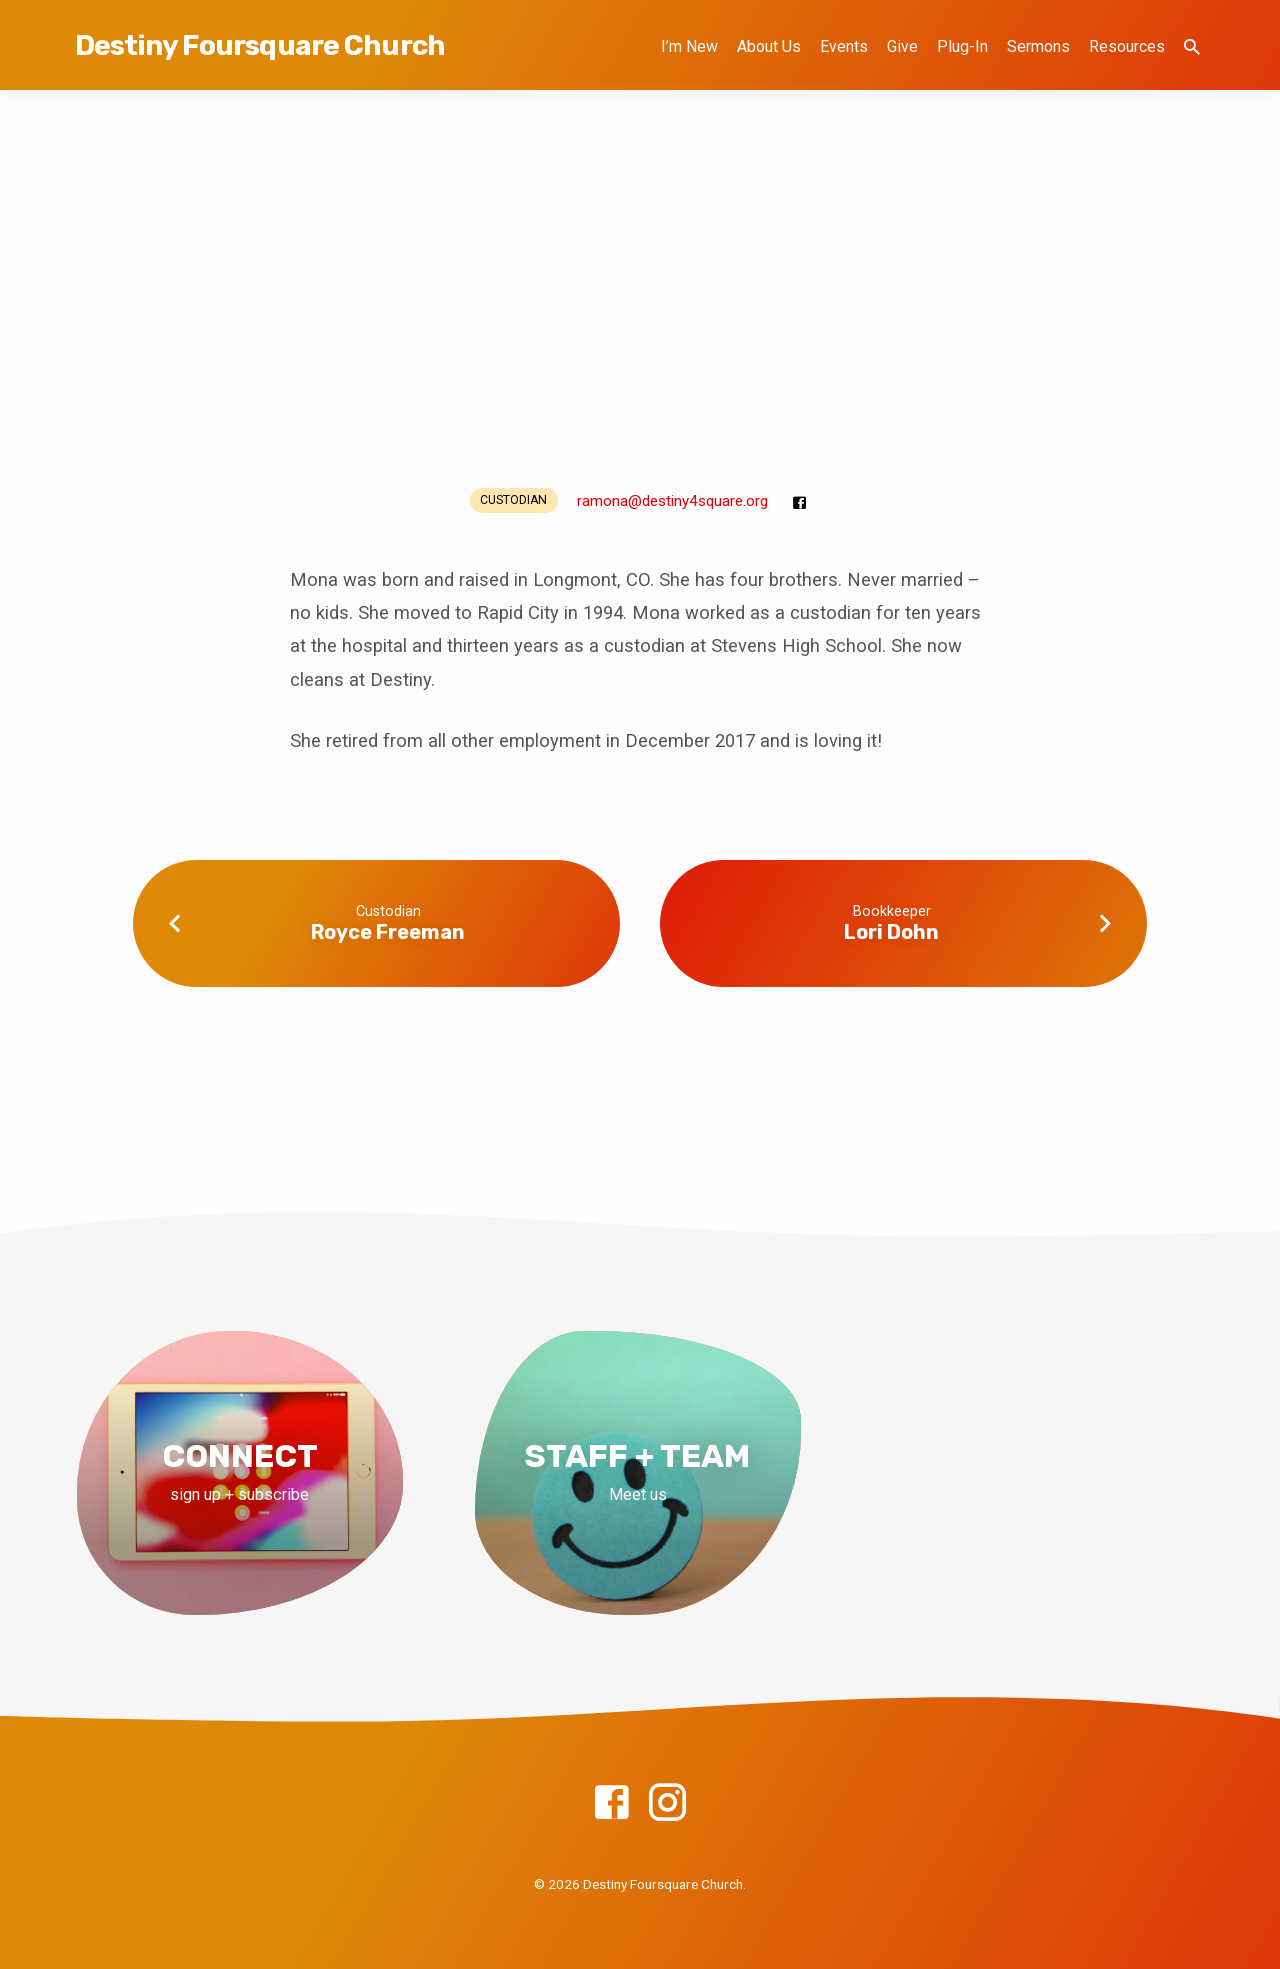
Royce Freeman (388, 932)
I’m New (689, 46)
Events (844, 46)
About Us (769, 46)
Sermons (1038, 46)
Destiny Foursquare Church (260, 45)
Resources (1127, 46)
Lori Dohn (891, 932)
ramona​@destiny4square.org (672, 501)
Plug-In (962, 46)
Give (902, 46)
